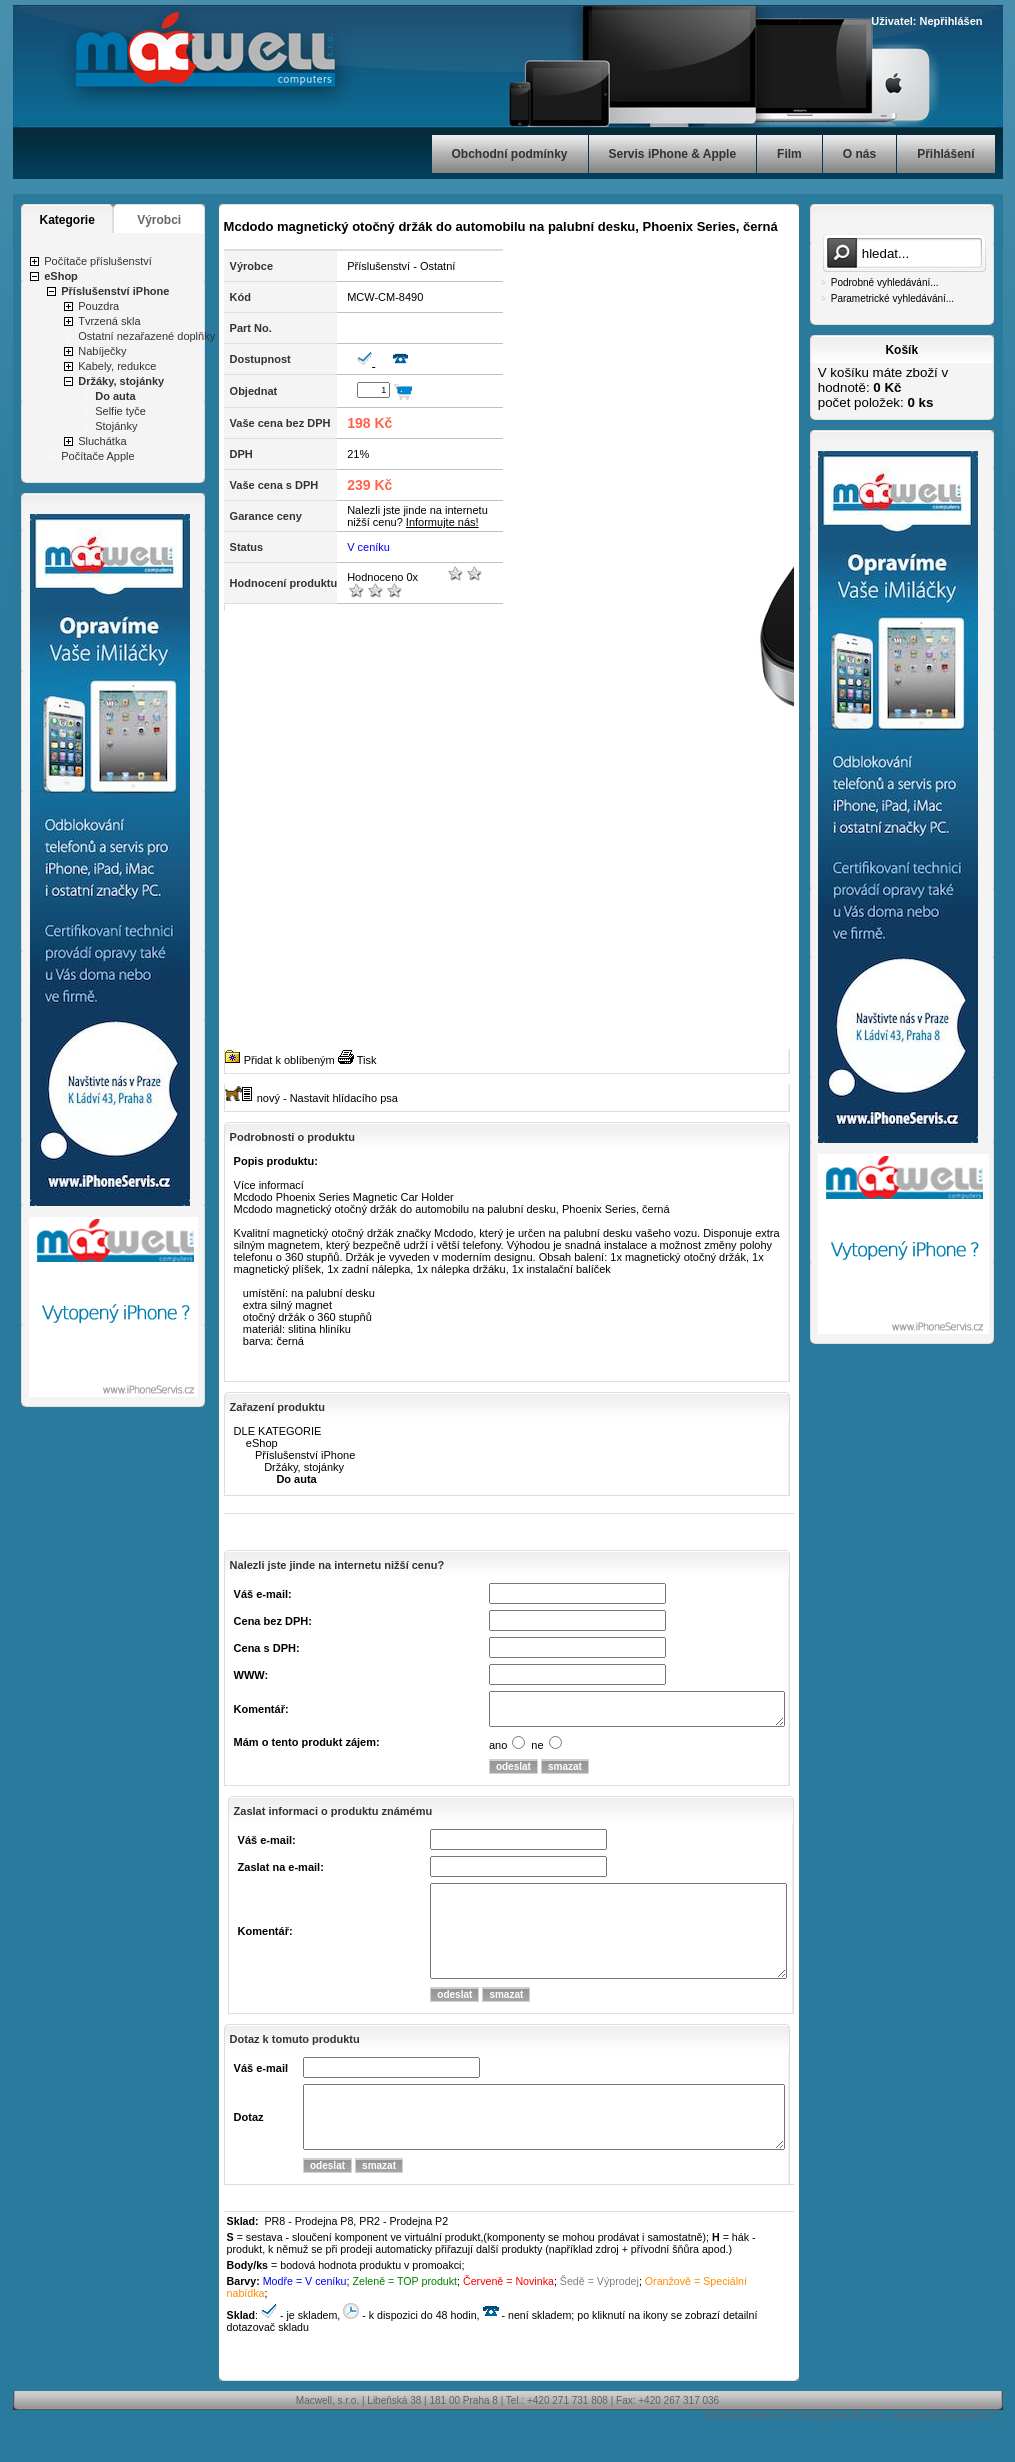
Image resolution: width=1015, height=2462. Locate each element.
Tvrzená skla (109, 321)
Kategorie (67, 220)
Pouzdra (98, 306)
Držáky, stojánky (121, 381)
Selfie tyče (120, 411)
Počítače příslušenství (98, 261)
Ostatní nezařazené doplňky (146, 336)
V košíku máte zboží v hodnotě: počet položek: (883, 387)
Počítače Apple (97, 456)
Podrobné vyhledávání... (885, 282)
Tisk (367, 1060)
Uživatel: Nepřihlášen (926, 21)
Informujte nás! (442, 522)
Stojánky (116, 426)
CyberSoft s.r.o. (850, 2451)
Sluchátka (102, 441)
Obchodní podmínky (510, 154)
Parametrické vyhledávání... (892, 298)
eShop (61, 276)
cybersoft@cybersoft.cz (943, 2451)
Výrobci (159, 220)
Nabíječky (102, 351)
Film (789, 154)
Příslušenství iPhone (115, 291)
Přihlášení (945, 154)
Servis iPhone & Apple (673, 154)
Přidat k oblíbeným (289, 1060)
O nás (859, 154)
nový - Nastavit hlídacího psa (327, 1098)
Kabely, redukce (117, 366)
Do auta (115, 396)
